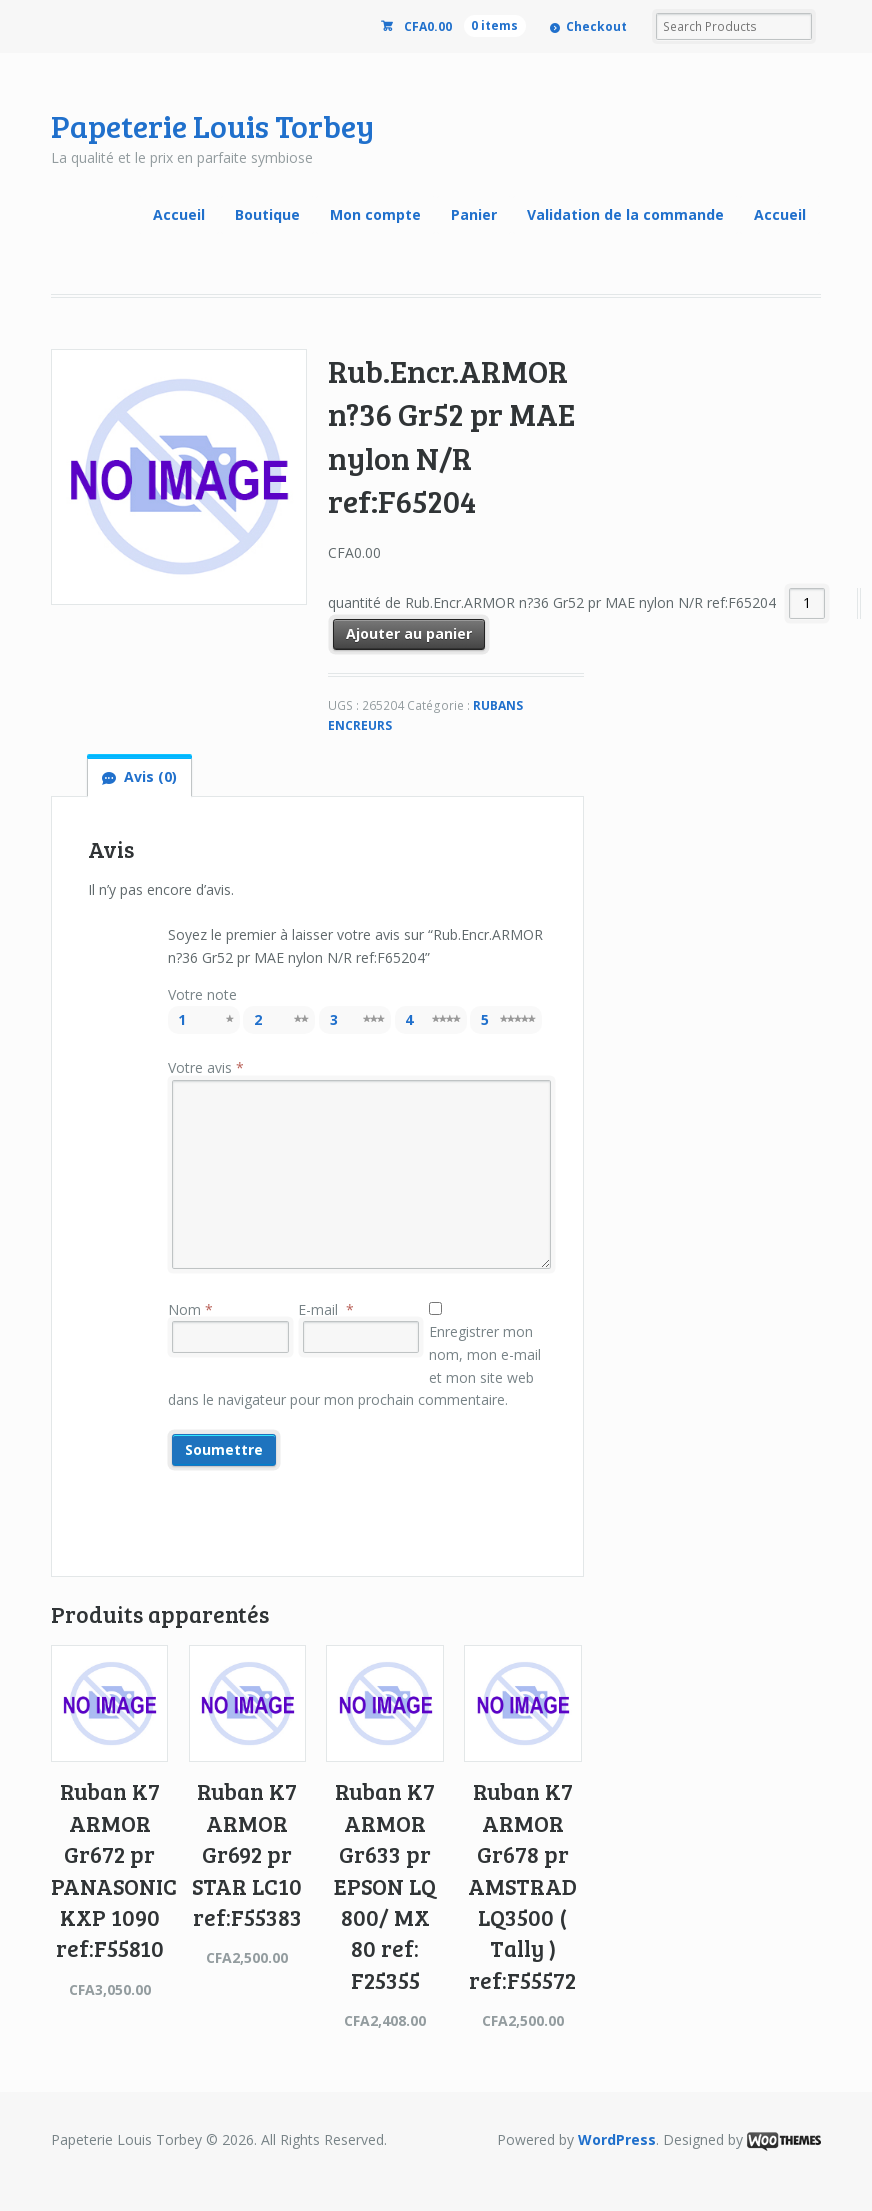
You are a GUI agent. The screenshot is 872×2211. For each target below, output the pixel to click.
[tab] (139, 777)
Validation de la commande (625, 214)
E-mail (326, 1309)
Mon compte (375, 214)
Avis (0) (150, 776)
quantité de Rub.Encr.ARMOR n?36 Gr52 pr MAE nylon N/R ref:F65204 (552, 602)
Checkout (596, 26)
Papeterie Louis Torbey (212, 125)
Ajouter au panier (409, 633)
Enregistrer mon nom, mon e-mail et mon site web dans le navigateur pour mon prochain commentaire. (355, 1365)
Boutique (267, 214)
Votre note (202, 994)
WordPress (617, 2139)
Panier (474, 214)
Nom (190, 1309)
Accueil (179, 214)
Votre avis (206, 1067)
